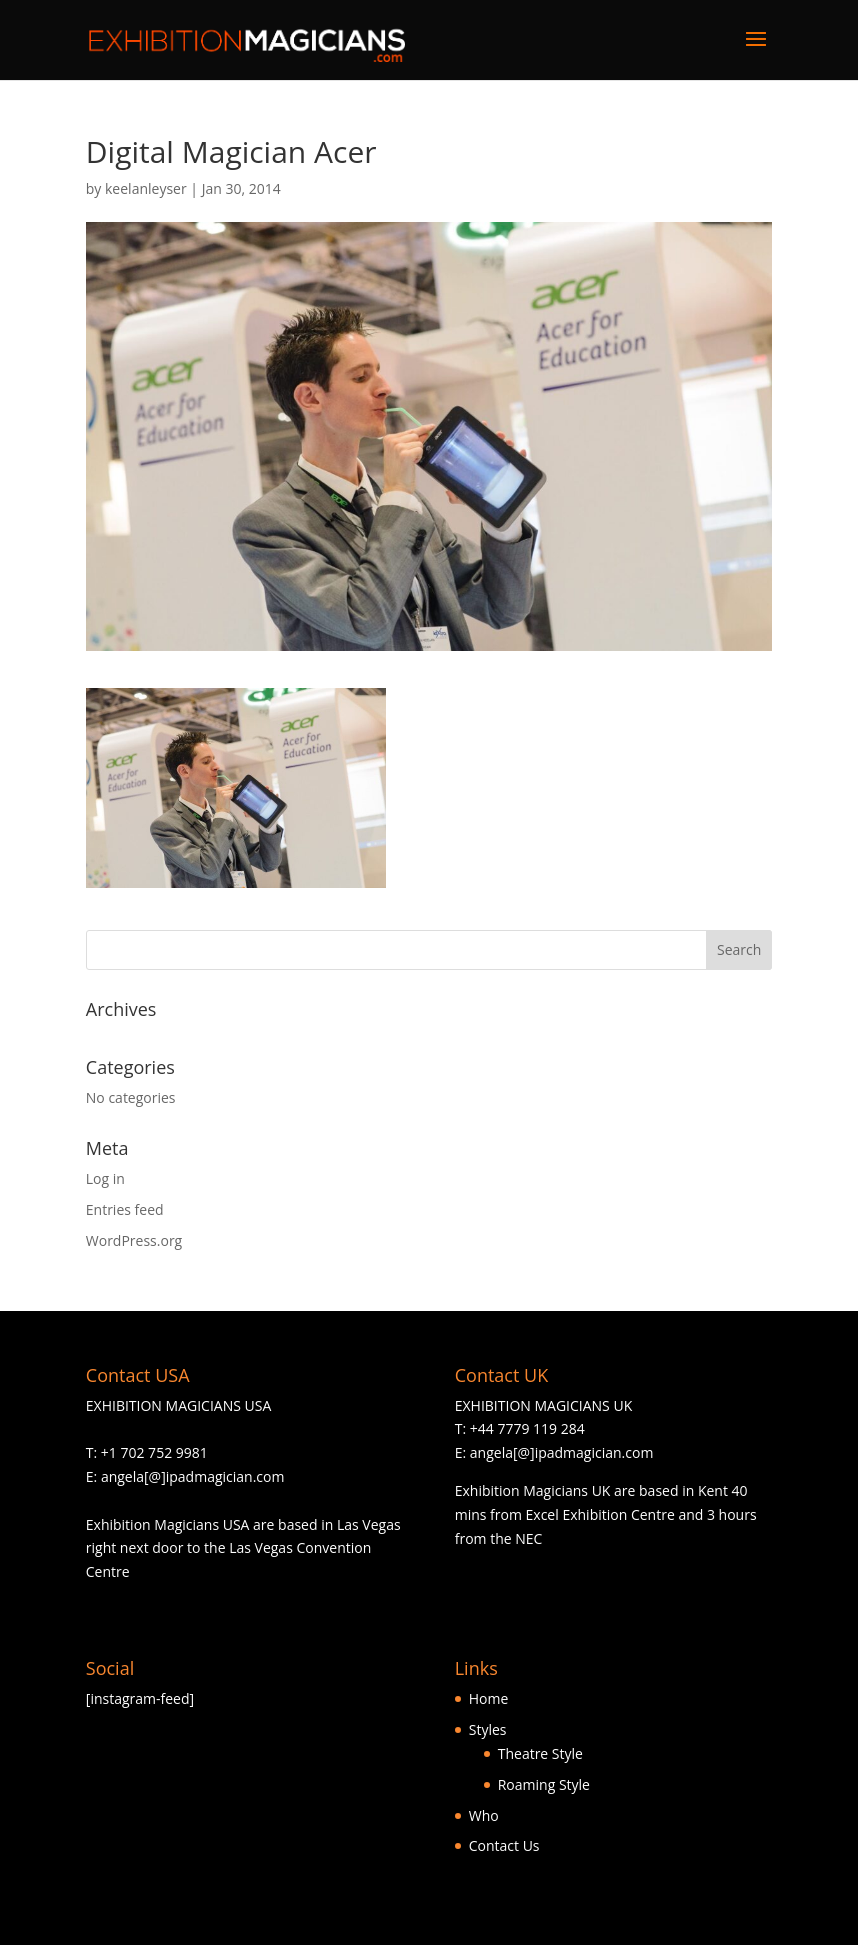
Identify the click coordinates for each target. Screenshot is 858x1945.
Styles (488, 1729)
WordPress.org (134, 1240)
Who (484, 1815)
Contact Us (504, 1845)
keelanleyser (146, 188)
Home (489, 1698)
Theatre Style (540, 1753)
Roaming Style (544, 1784)
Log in (105, 1178)
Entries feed (125, 1209)
